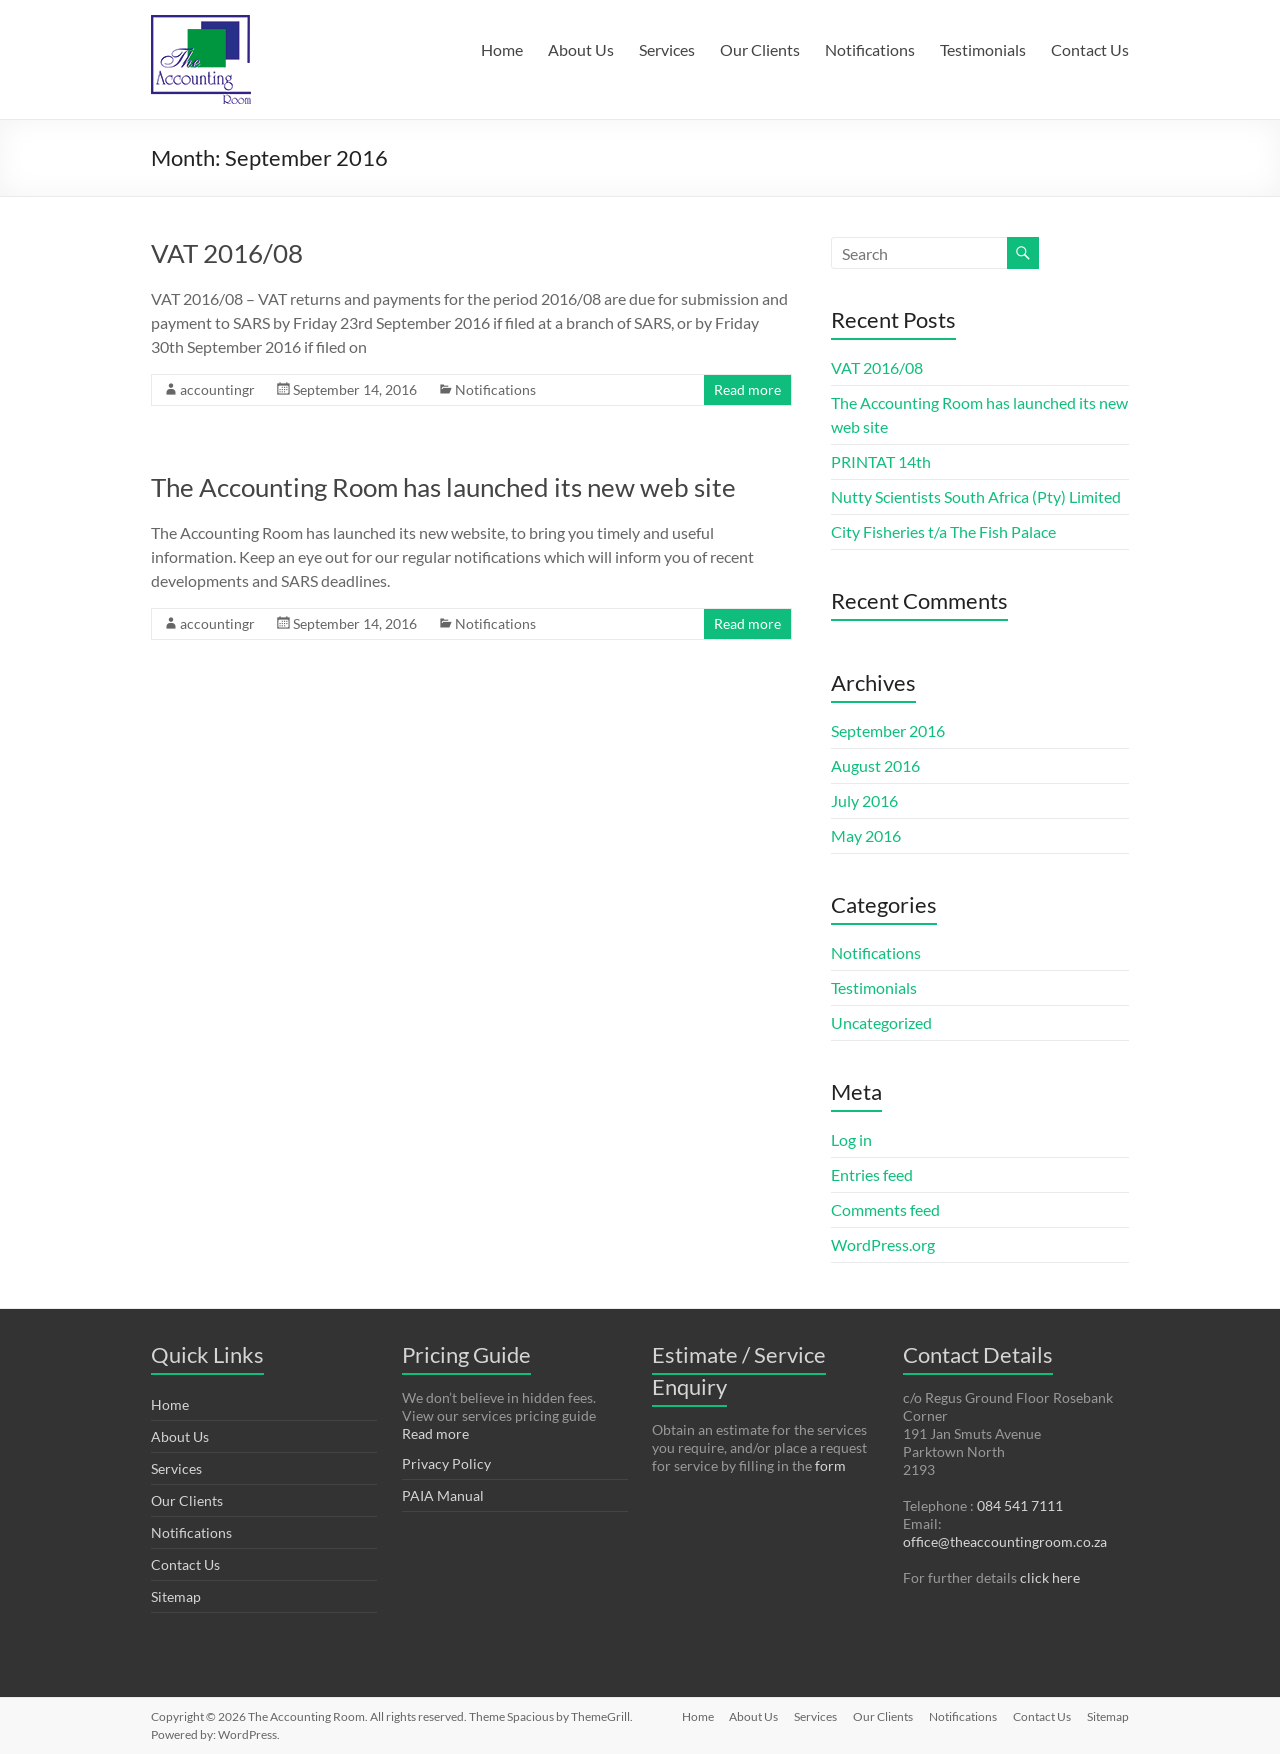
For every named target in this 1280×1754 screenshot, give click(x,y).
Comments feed (885, 1209)
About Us (581, 49)
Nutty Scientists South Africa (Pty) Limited (976, 496)
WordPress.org (883, 1244)
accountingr (217, 389)
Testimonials (983, 49)
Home (502, 49)
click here (1050, 1577)
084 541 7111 (1020, 1505)
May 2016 (866, 835)
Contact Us (1090, 49)
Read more (747, 389)
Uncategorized (881, 1022)
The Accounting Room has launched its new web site (443, 487)
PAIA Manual (443, 1495)
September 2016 (888, 730)
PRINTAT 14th (881, 461)
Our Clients (760, 49)
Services (667, 49)
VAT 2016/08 (227, 253)
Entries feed (872, 1174)
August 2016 (875, 765)
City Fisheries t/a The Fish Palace (943, 531)
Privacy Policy (446, 1463)
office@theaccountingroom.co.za (1005, 1541)
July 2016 (864, 800)
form (830, 1465)
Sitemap (176, 1596)
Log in (851, 1139)
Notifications (870, 49)
